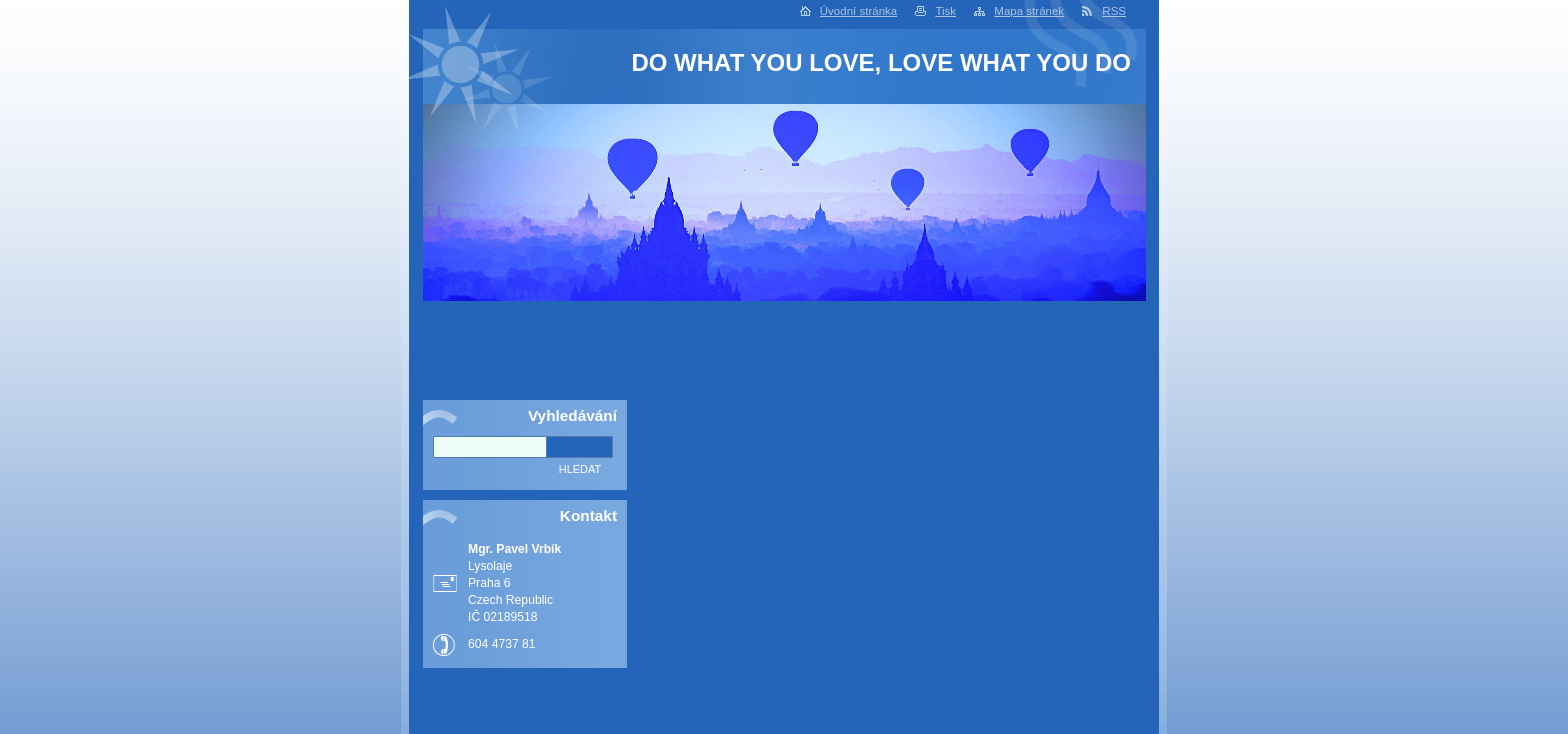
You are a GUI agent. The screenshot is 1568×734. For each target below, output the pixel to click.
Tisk (945, 11)
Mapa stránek (1029, 11)
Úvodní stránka (858, 11)
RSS (1114, 11)
